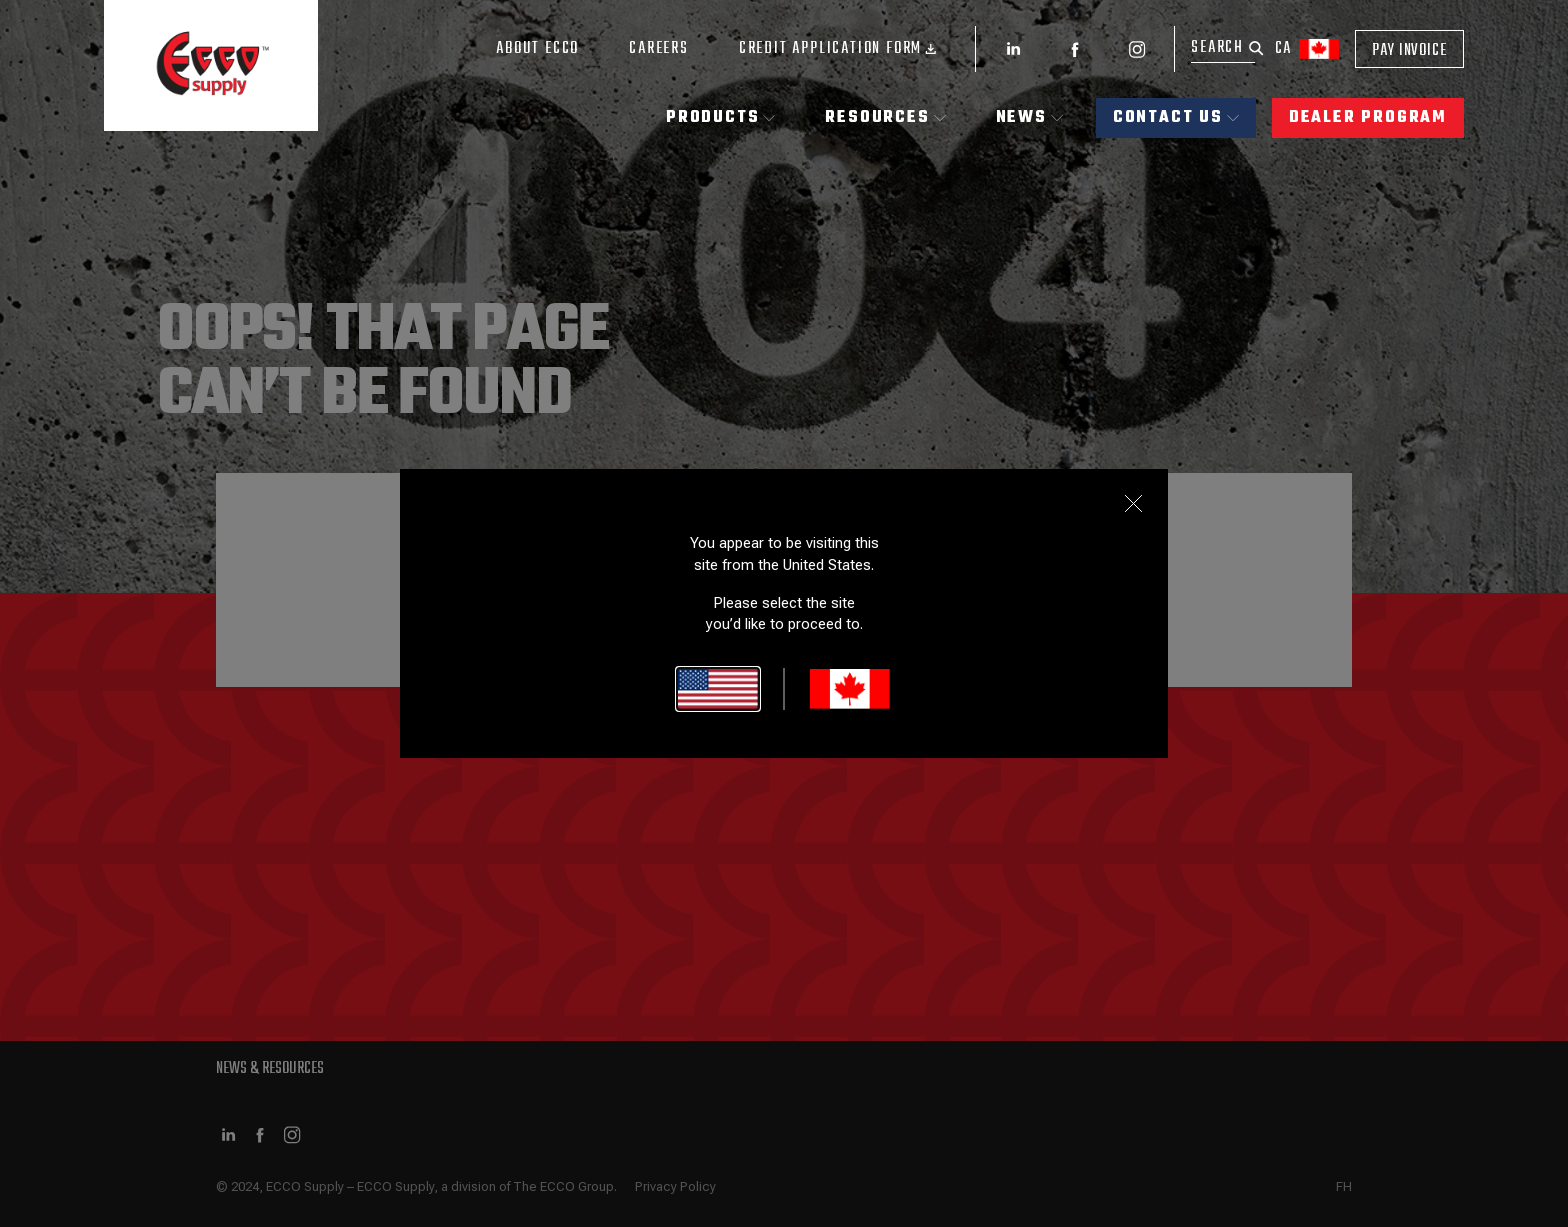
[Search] (1223, 48)
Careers (659, 49)
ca (1307, 49)
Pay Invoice (1409, 51)
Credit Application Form (840, 49)
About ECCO (537, 49)
